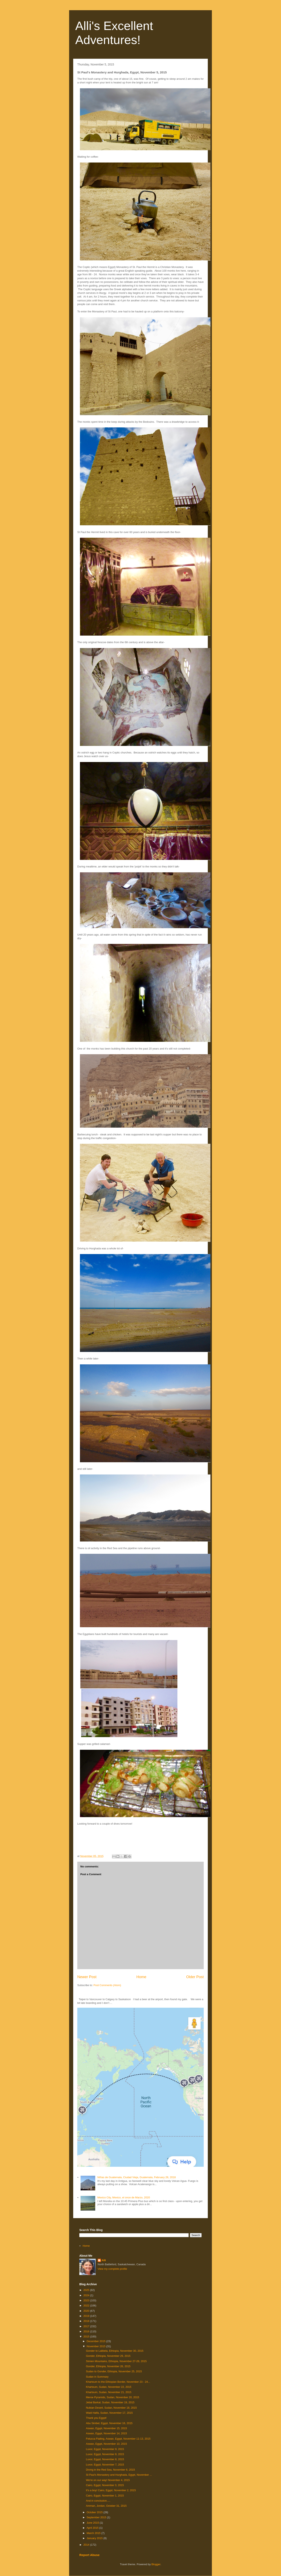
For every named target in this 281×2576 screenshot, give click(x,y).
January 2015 (95, 2538)
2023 (86, 2300)
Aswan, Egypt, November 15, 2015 (106, 2428)
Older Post (195, 1977)
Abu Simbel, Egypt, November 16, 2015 (109, 2423)
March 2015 (94, 2533)
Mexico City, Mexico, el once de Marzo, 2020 (123, 2197)
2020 (86, 2310)
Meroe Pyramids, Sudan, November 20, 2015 (112, 2397)
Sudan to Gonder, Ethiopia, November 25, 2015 (114, 2371)
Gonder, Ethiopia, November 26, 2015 (108, 2366)
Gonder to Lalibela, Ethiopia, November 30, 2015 (114, 2350)
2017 (86, 2326)
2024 (86, 2295)
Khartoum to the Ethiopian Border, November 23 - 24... (118, 2381)
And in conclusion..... (98, 2500)
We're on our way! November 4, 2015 (108, 2480)
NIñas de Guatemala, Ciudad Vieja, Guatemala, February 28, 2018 (136, 2177)
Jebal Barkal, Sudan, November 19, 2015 (110, 2402)
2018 (86, 2321)
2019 (86, 2315)
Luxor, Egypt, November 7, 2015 (105, 2464)
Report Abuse (89, 2555)
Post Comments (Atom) (107, 1985)
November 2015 (96, 2346)
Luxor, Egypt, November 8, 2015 (105, 2454)
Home (141, 1977)
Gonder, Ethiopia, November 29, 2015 (108, 2355)
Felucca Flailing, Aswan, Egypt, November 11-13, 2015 (118, 2438)
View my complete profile (112, 2268)
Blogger (156, 2564)
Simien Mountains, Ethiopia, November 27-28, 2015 (116, 2361)
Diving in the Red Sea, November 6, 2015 (110, 2469)
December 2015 (96, 2341)
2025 (86, 2290)
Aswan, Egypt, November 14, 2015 (106, 2433)
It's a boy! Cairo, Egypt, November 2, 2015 (111, 2490)
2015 (86, 2336)
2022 (86, 2305)
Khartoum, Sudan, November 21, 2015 (108, 2392)
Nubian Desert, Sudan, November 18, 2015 (111, 2407)
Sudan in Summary (97, 2376)
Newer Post (86, 1977)
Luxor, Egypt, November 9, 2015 (105, 2449)
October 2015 (95, 2512)
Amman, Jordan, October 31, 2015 (106, 2505)
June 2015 (93, 2522)
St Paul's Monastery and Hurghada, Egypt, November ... (119, 2474)
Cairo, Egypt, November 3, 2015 (105, 2485)
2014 (86, 2544)
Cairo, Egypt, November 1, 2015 (105, 2495)
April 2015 (93, 2527)
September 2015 (97, 2517)
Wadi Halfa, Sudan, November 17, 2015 (109, 2412)
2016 (86, 2331)
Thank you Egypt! (96, 2417)
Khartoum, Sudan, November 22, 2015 (108, 2386)
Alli (104, 2260)
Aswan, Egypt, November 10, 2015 (106, 2443)
